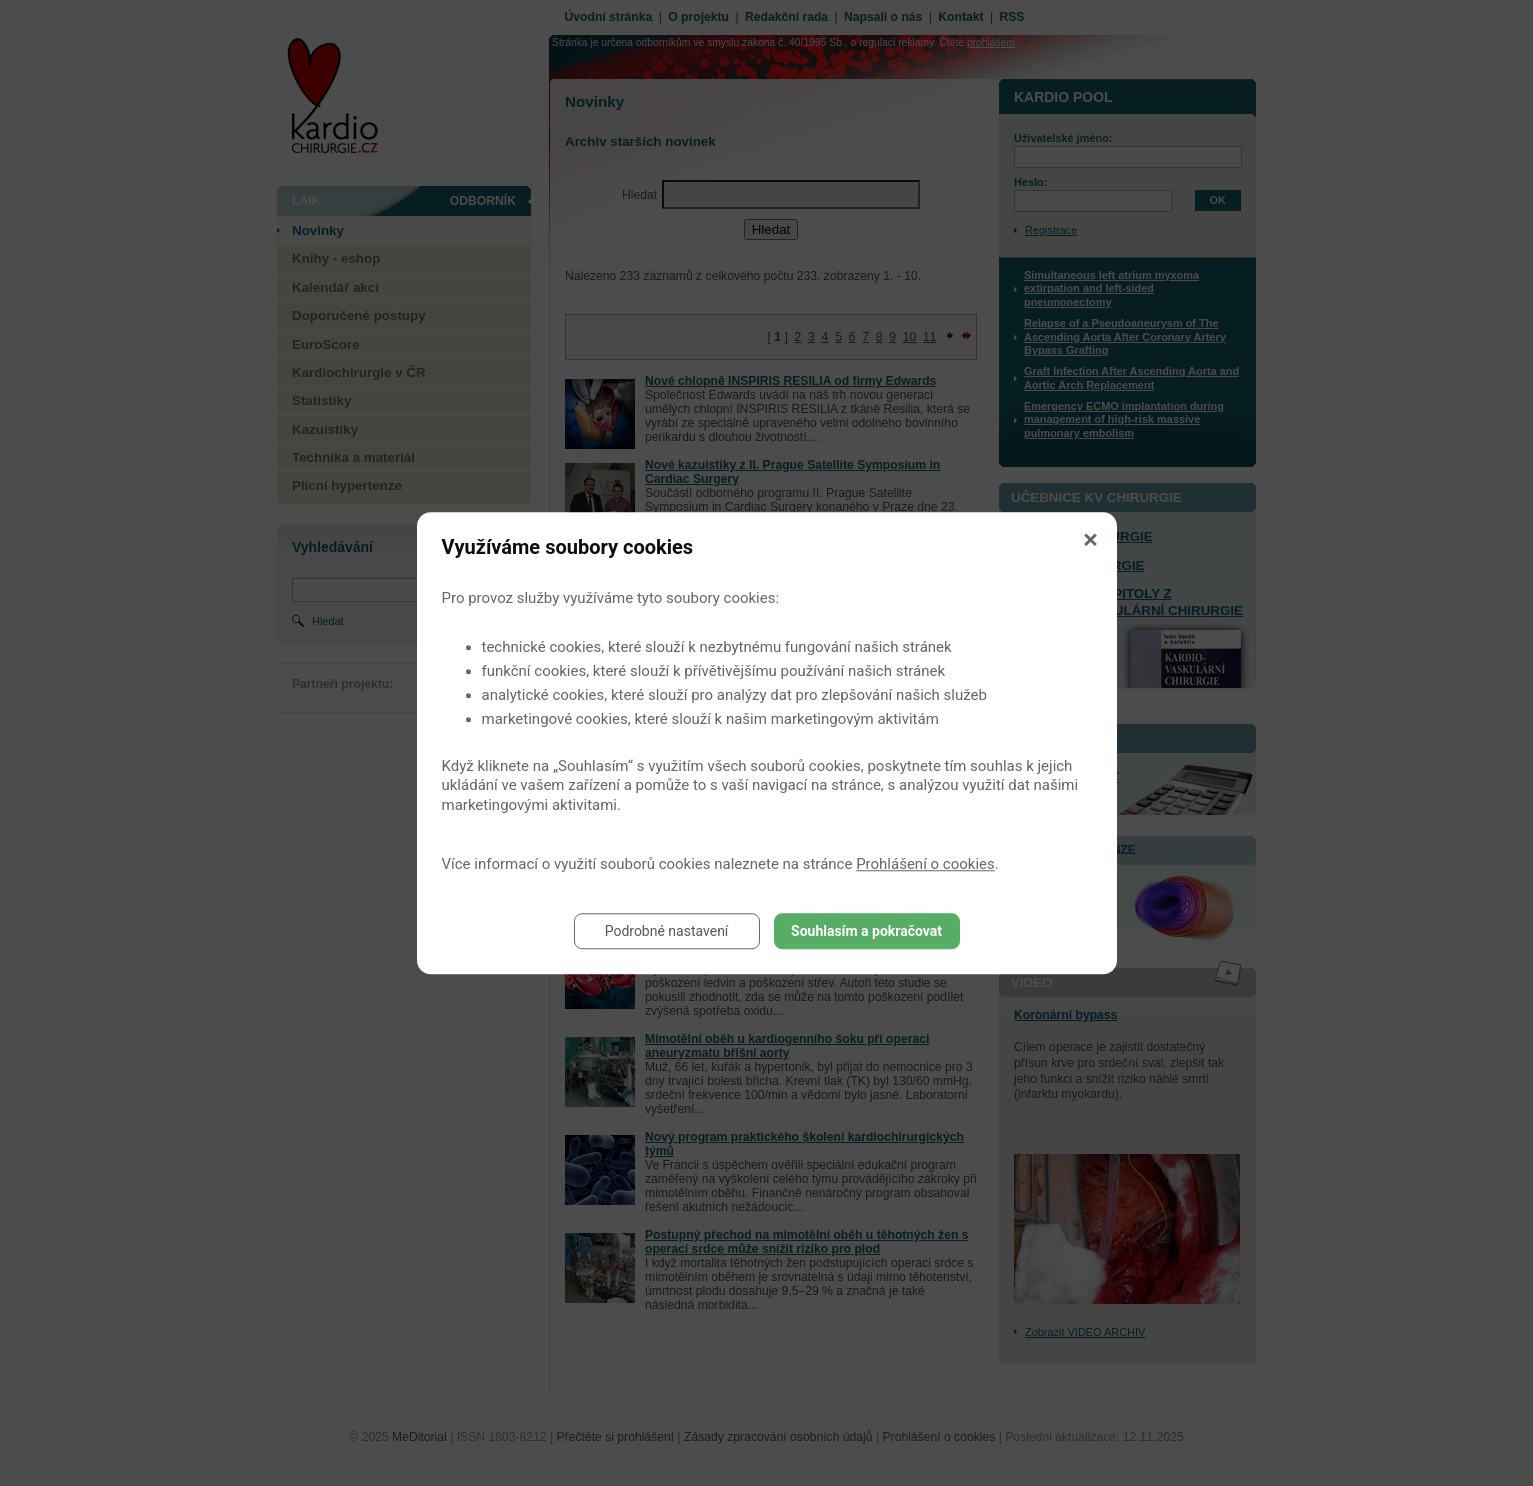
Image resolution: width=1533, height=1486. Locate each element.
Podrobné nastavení (667, 931)
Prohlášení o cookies (925, 864)
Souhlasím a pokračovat (866, 931)
